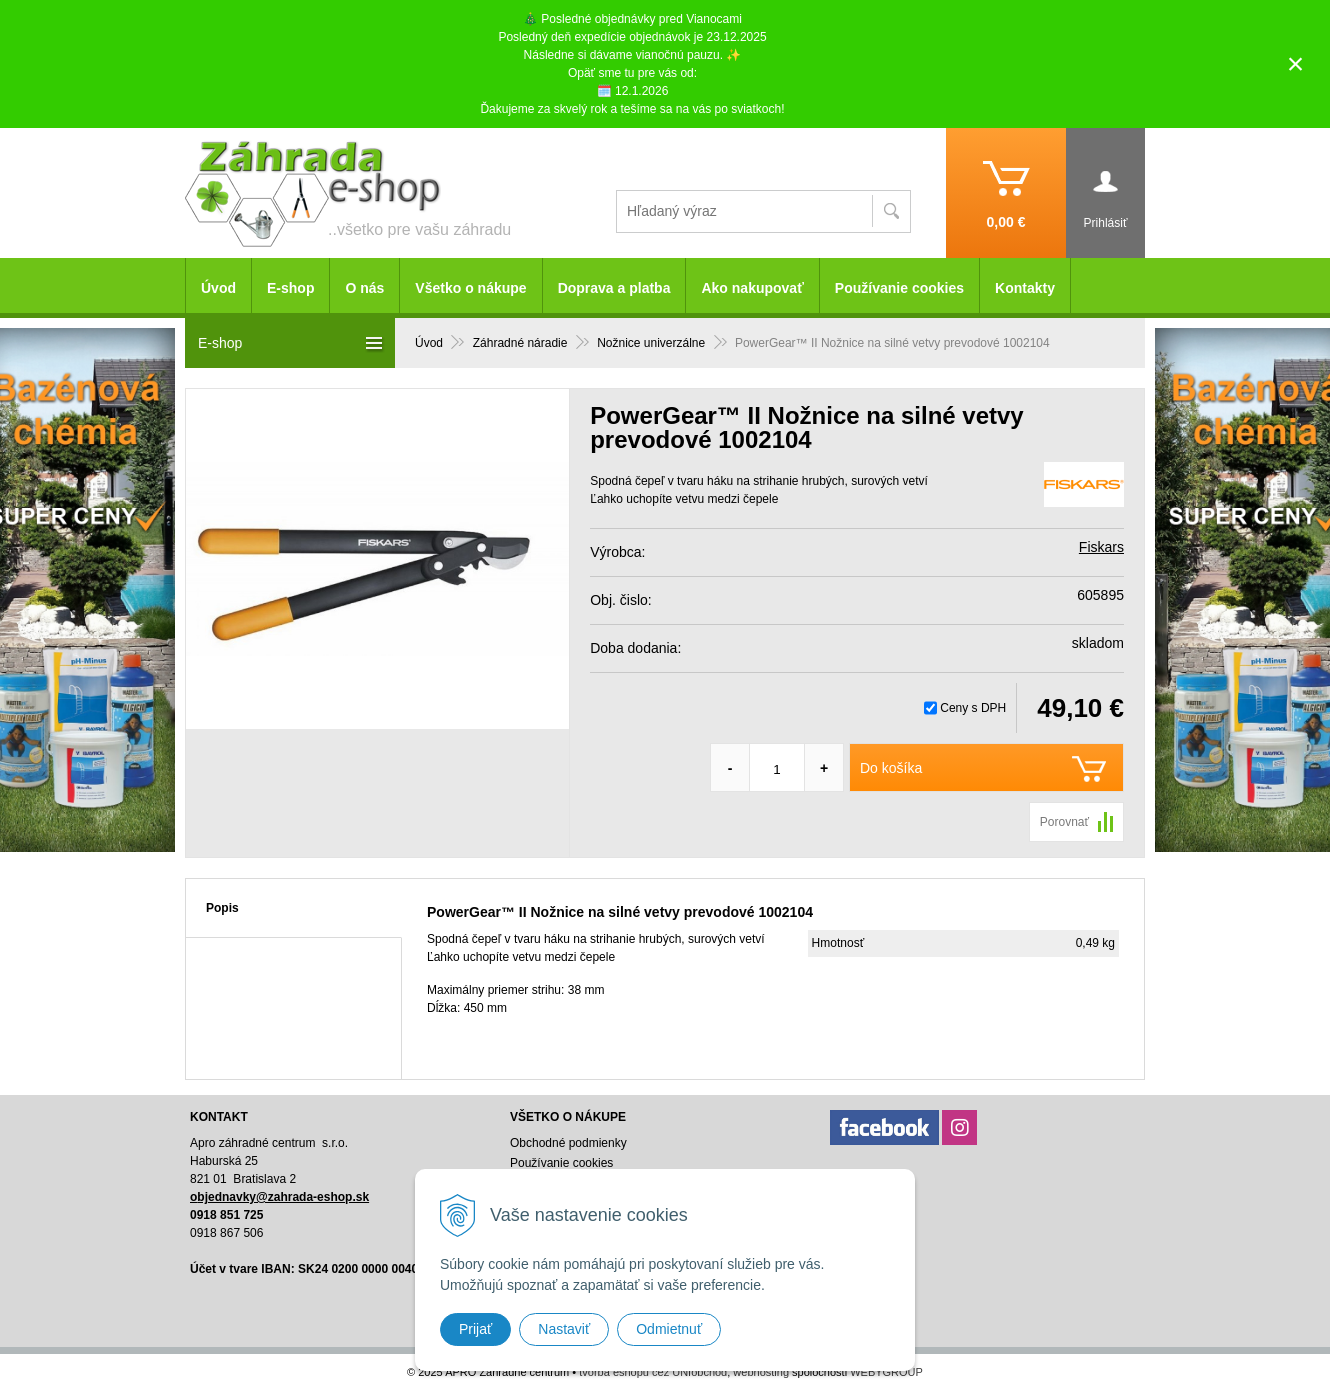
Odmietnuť (669, 1329)
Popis (222, 908)
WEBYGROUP (886, 1372)
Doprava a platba (614, 288)
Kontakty (1025, 288)
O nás (364, 288)
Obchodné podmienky (568, 1143)
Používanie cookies (899, 288)
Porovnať (1064, 822)
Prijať (475, 1329)
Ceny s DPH (973, 708)
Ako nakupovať (752, 288)
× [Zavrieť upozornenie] (1296, 63)
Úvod (218, 288)
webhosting (761, 1372)
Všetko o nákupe (470, 288)
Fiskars (1101, 547)
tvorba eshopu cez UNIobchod (653, 1372)
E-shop (290, 288)
